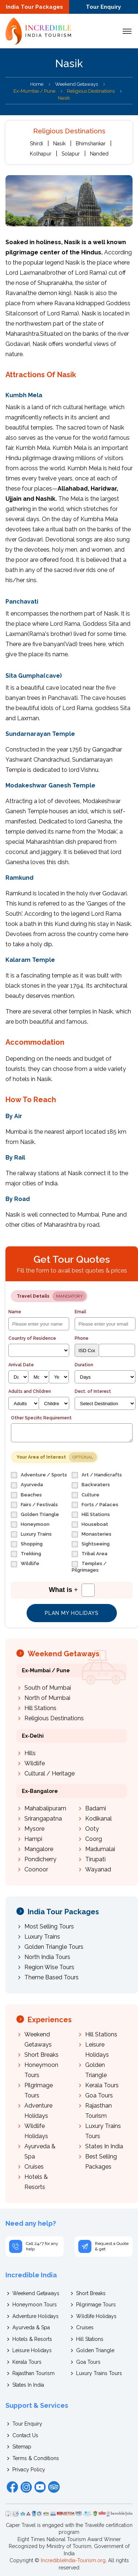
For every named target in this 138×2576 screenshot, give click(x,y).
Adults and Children (29, 1391)
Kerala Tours (102, 2085)
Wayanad (98, 1869)
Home (36, 84)
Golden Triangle (95, 2350)
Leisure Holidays (32, 2350)
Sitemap (21, 2447)
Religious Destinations (54, 1718)
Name (14, 1311)
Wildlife (34, 1763)
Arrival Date (21, 1364)
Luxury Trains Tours (99, 2373)
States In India (104, 2146)
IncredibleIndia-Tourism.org (73, 2560)
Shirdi (36, 143)
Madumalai (100, 1849)
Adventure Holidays (35, 2316)
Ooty (92, 1828)
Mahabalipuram (45, 1808)
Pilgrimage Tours (96, 2304)
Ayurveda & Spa (31, 2327)
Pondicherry (40, 1859)
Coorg (93, 1838)
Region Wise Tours (49, 1967)
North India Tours (47, 1957)
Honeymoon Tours (34, 2304)
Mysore (34, 1828)
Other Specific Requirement (41, 1417)
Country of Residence (32, 1338)
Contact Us (25, 2435)
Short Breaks (41, 2054)
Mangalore (38, 1849)
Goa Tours (99, 2095)
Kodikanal (98, 1818)
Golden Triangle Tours (53, 1946)
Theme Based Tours (51, 1977)
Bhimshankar (91, 143)
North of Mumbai (47, 1697)
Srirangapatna (43, 1818)
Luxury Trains (42, 1936)
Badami (95, 1808)
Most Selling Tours (49, 1926)
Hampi (33, 1838)
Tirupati (95, 1859)
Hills (30, 1753)
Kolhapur (40, 154)
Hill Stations (40, 1708)
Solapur (71, 154)
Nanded (99, 154)
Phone (81, 1338)
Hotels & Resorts (32, 2339)
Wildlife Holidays (96, 2316)
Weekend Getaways (76, 84)
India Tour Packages (34, 7)
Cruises (34, 2166)
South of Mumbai (47, 1687)
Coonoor (36, 1869)
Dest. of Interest (93, 1391)
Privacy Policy (28, 2469)
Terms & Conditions (35, 2458)
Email (80, 1311)
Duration (84, 1364)
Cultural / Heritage (49, 1773)
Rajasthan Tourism (33, 2373)
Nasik (59, 143)
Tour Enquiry (103, 7)
